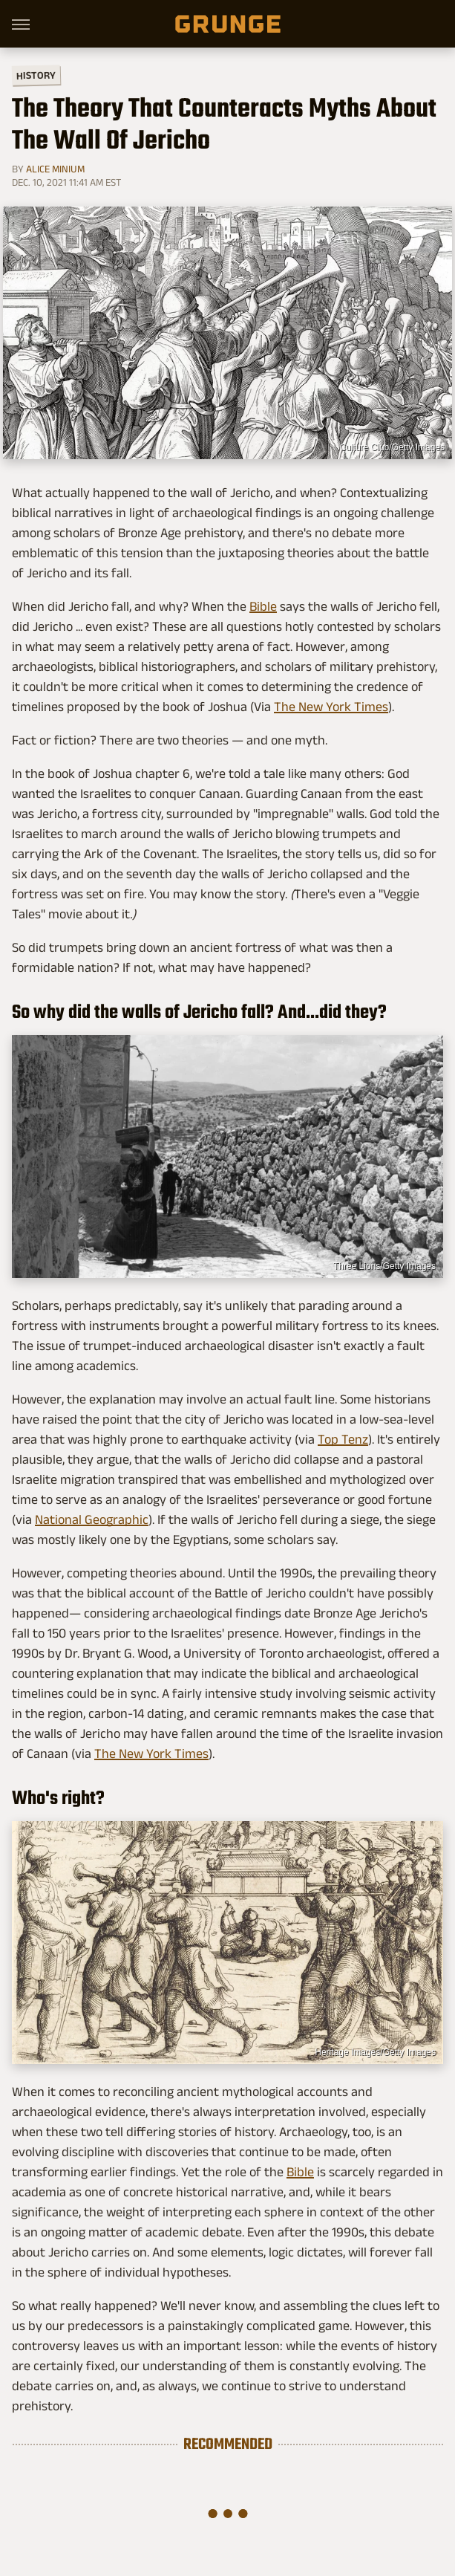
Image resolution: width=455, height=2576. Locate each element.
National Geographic (91, 1519)
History (36, 74)
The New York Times (331, 706)
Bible (263, 606)
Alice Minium (55, 169)
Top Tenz (343, 1439)
